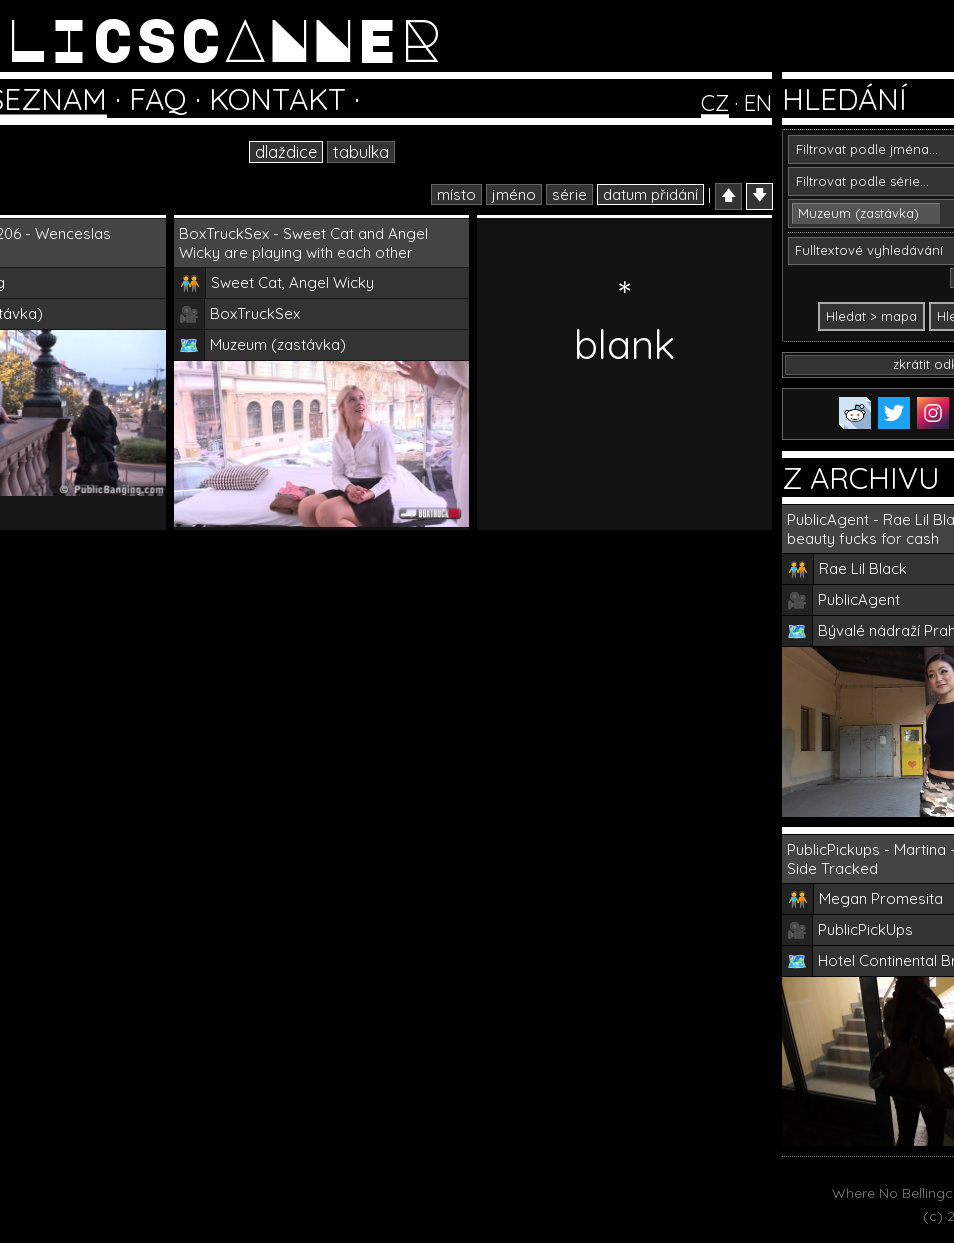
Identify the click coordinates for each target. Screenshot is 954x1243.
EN (758, 103)
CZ (715, 103)
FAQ (158, 99)
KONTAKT (277, 99)
